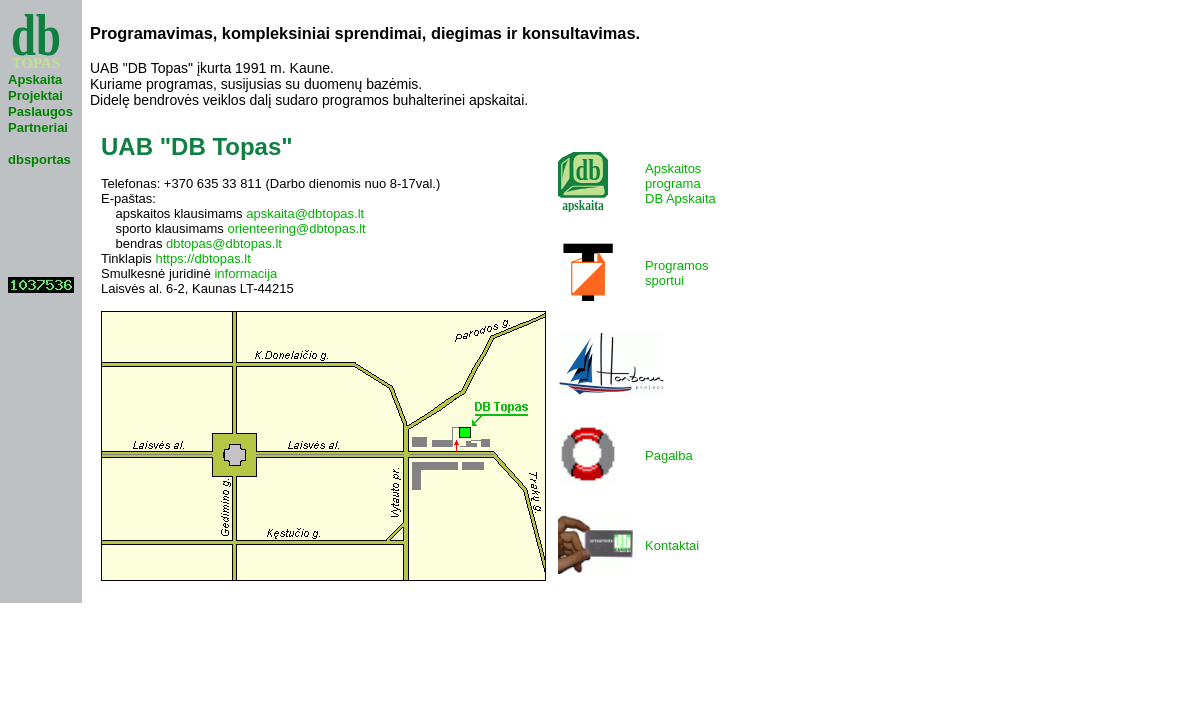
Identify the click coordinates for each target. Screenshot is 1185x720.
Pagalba (669, 455)
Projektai (35, 95)
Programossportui (677, 273)
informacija (245, 273)
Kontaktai (672, 545)
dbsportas (39, 159)
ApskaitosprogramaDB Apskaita (680, 183)
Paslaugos (40, 111)
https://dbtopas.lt (202, 258)
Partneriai (38, 127)
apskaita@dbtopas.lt (305, 213)
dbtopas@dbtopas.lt (224, 243)
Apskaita (35, 79)
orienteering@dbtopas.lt (296, 228)
